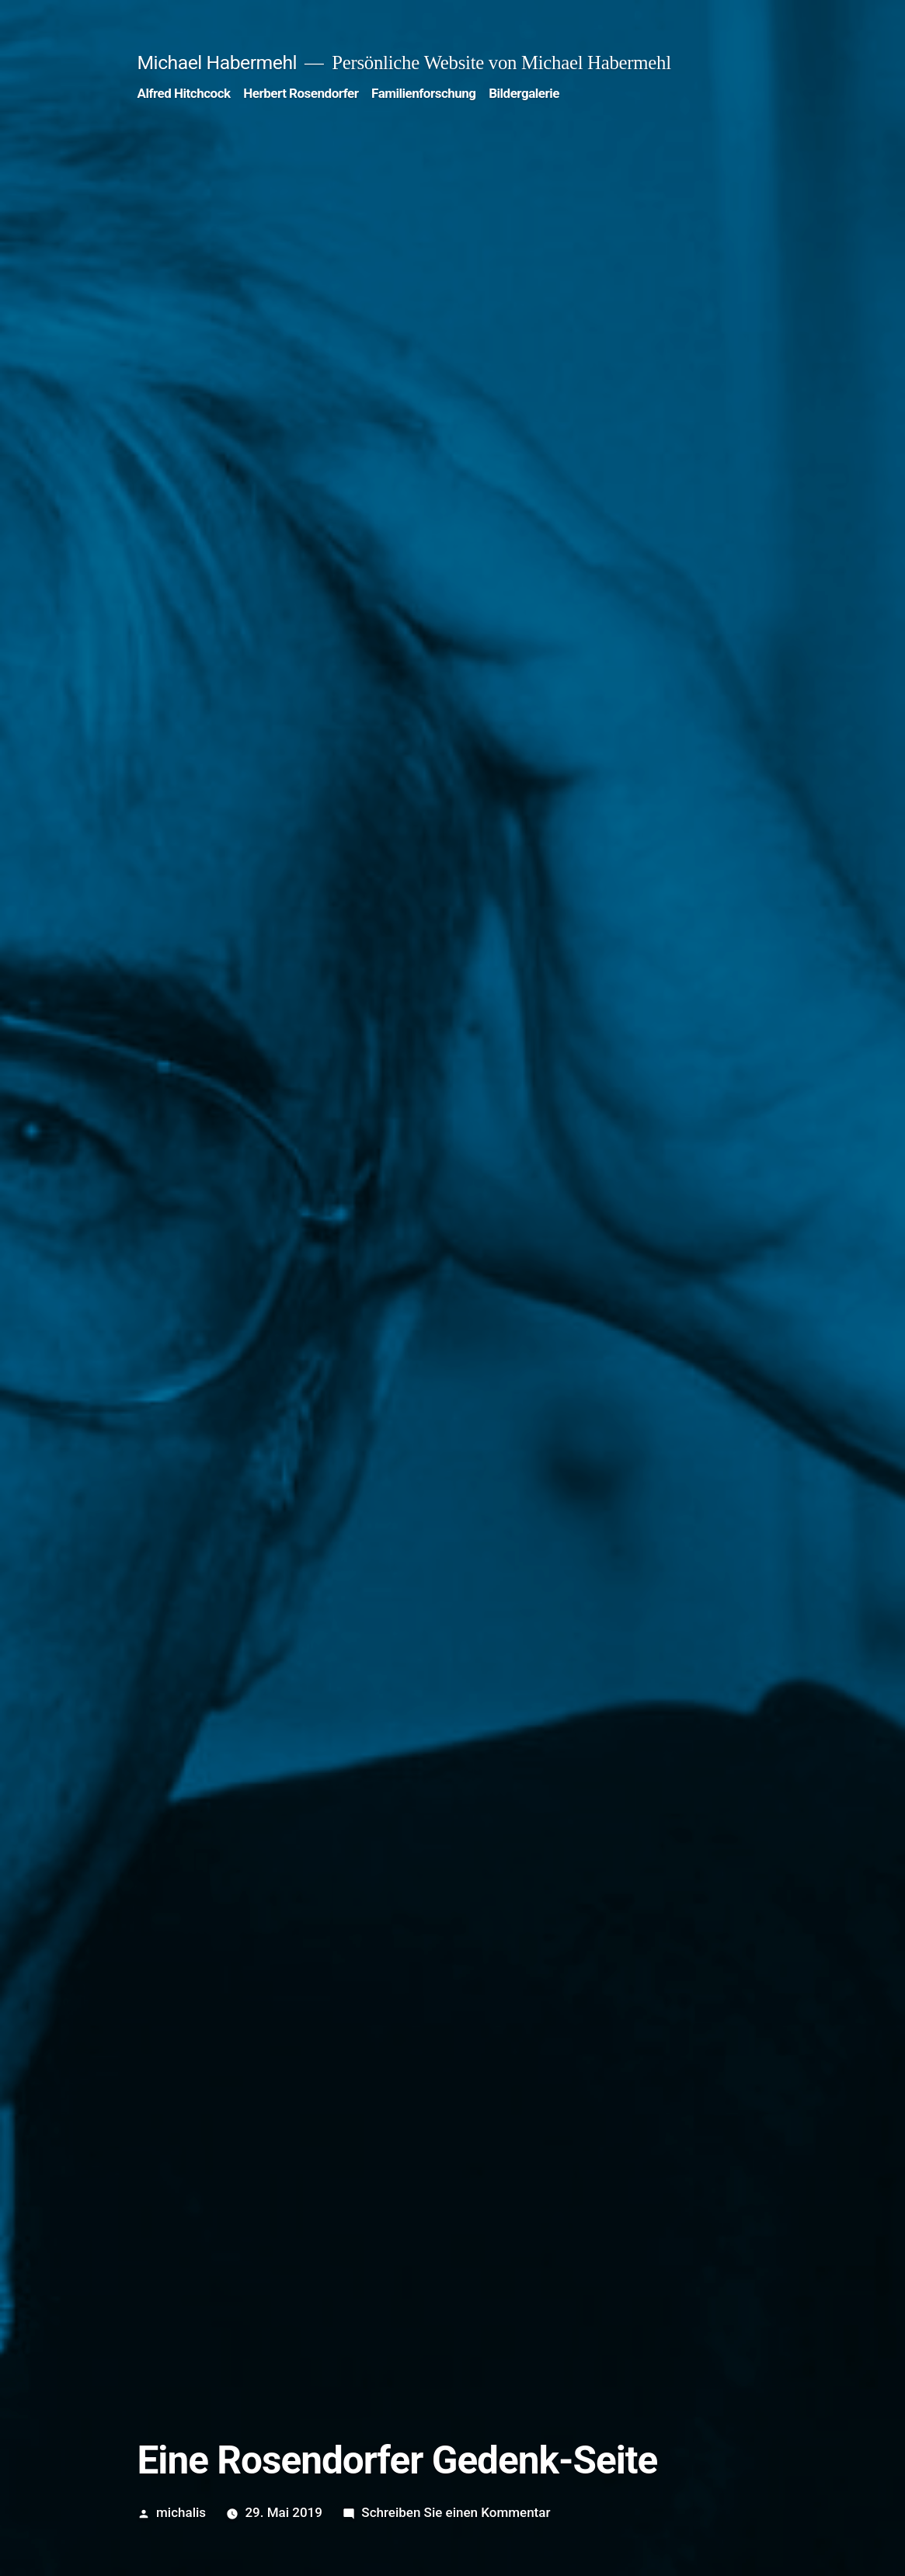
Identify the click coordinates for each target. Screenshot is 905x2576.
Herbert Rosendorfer (300, 93)
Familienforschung (423, 93)
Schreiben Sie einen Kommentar (455, 2512)
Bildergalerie (524, 93)
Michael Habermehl (217, 62)
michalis (181, 2512)
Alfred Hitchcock (184, 93)
